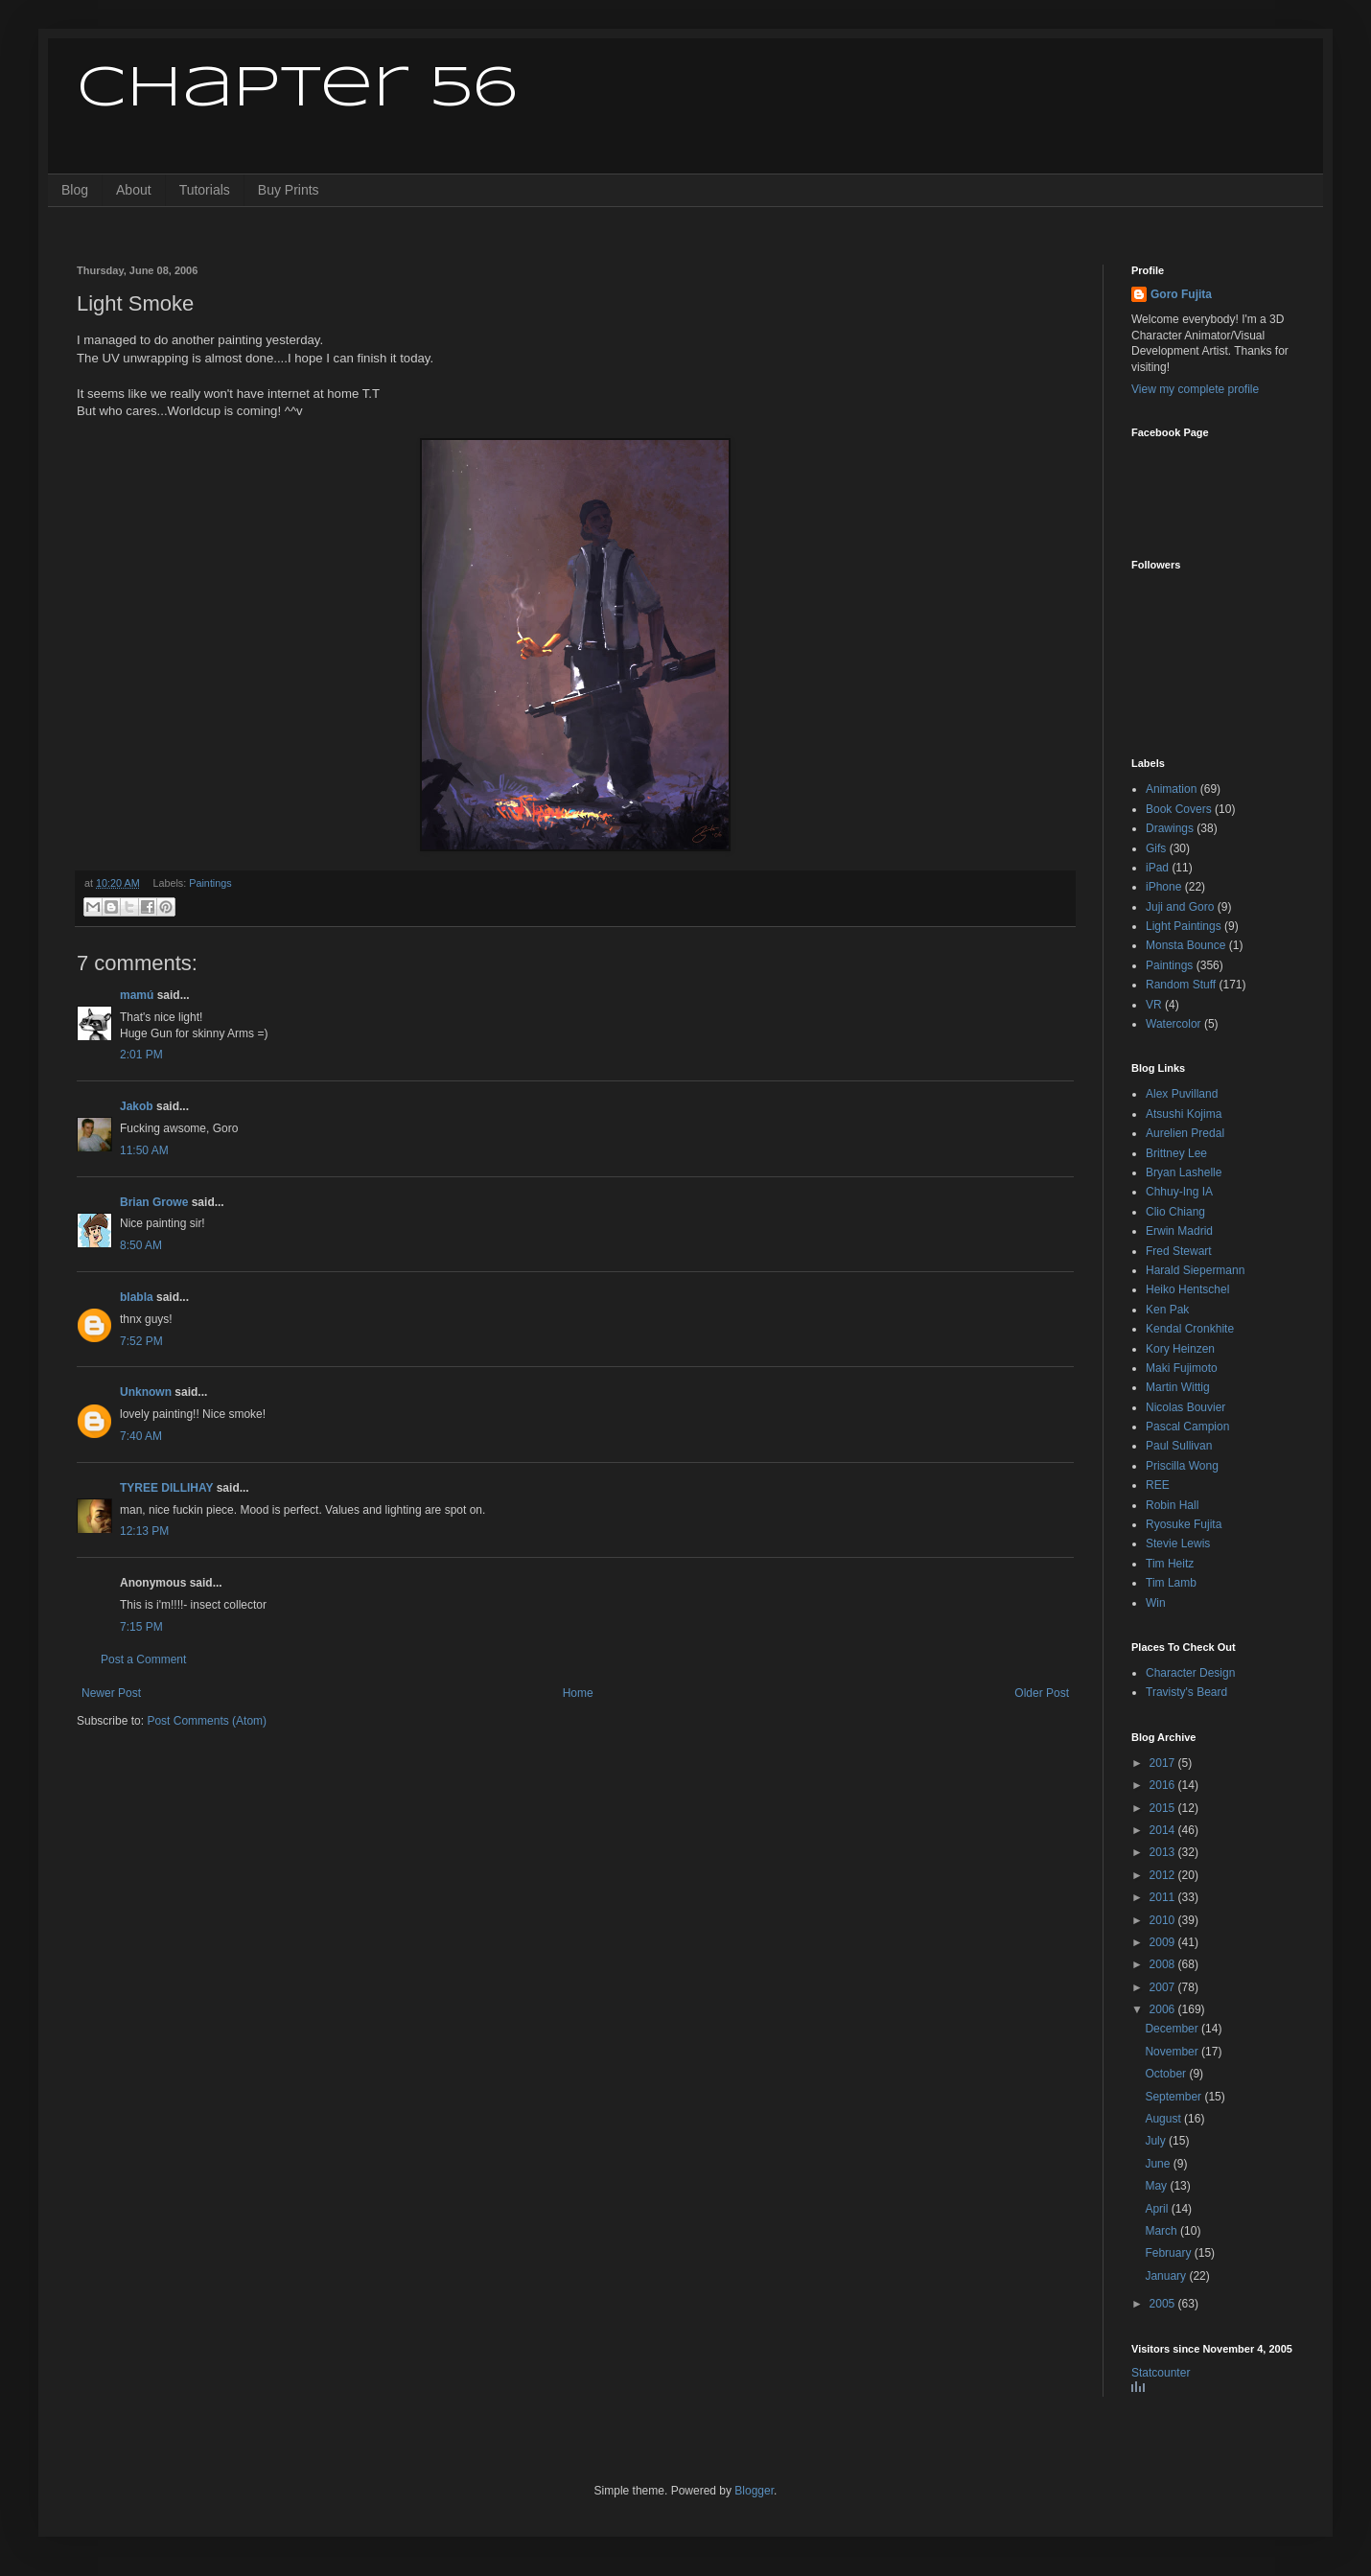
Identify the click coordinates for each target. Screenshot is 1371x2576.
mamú (136, 995)
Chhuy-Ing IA (1179, 1191)
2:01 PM (141, 1054)
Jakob (136, 1106)
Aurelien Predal (1185, 1133)
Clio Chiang (1175, 1211)
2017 (1164, 1763)
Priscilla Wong (1182, 1466)
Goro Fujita (1181, 294)
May (1157, 2186)
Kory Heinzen (1180, 1349)
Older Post (1041, 1693)
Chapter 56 (297, 89)
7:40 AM (141, 1436)
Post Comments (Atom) (207, 1721)
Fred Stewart (1179, 1251)
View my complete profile (1195, 389)
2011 (1164, 1897)
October (1167, 2073)
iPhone (1163, 886)
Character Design (1190, 1673)
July (1157, 2140)
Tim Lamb (1171, 1583)
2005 (1164, 2303)
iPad (1157, 867)
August (1164, 2118)
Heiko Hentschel (1187, 1289)
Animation (1171, 789)
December (1173, 2028)
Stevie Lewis (1178, 1543)
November (1173, 2051)
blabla (136, 1297)
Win (1156, 1603)
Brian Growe (154, 1202)
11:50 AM (144, 1150)
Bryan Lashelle (1183, 1172)
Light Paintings (1183, 926)
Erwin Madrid (1179, 1231)
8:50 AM (141, 1245)
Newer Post (111, 1693)
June (1159, 2163)
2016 (1164, 1785)
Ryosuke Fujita (1183, 1524)
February (1169, 2253)
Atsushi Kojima (1183, 1114)
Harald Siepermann (1195, 1270)
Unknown (146, 1392)
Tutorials (204, 189)
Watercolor (1173, 1024)
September (1174, 2096)
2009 (1164, 1942)
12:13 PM (144, 1531)
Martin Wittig (1178, 1387)
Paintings (210, 883)
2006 (1164, 2009)
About (133, 189)
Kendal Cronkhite (1190, 1328)
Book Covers (1179, 809)
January (1167, 2276)
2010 (1164, 1920)
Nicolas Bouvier (1185, 1407)
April (1158, 2209)
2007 (1164, 1987)
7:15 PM (141, 1627)
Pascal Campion (1187, 1426)
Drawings (1170, 828)
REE (1158, 1485)
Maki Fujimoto (1182, 1368)
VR (1154, 1004)
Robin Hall (1172, 1505)
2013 (1164, 1852)
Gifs (1156, 848)
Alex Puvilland (1182, 1094)
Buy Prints (288, 189)
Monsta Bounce (1185, 945)
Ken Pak (1167, 1309)
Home (578, 1693)
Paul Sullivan (1179, 1445)
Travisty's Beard (1186, 1692)
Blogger (754, 2490)
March (1162, 2231)
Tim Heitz (1170, 1563)
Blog (74, 189)
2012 (1164, 1875)
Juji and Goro (1180, 907)
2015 (1164, 1808)
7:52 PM (141, 1341)
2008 (1164, 1964)
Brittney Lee (1176, 1153)
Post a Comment (143, 1659)
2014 (1164, 1830)
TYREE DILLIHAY (166, 1488)
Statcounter (1160, 2372)
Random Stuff (1181, 984)
